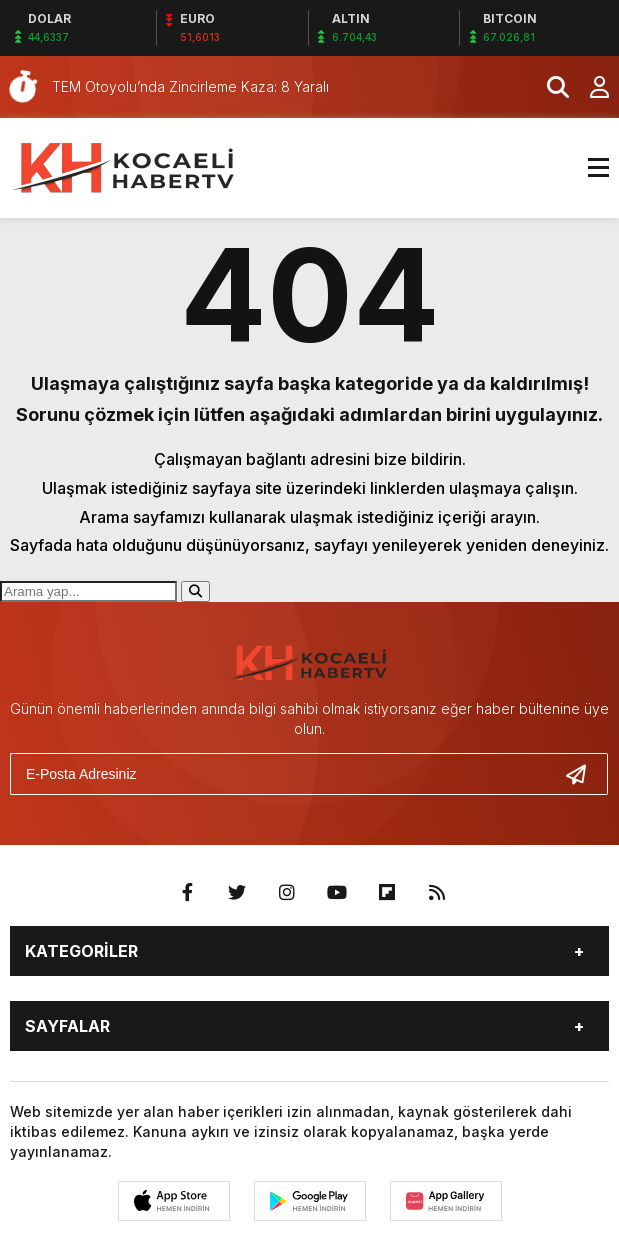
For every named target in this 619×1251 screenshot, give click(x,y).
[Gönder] (584, 774)
